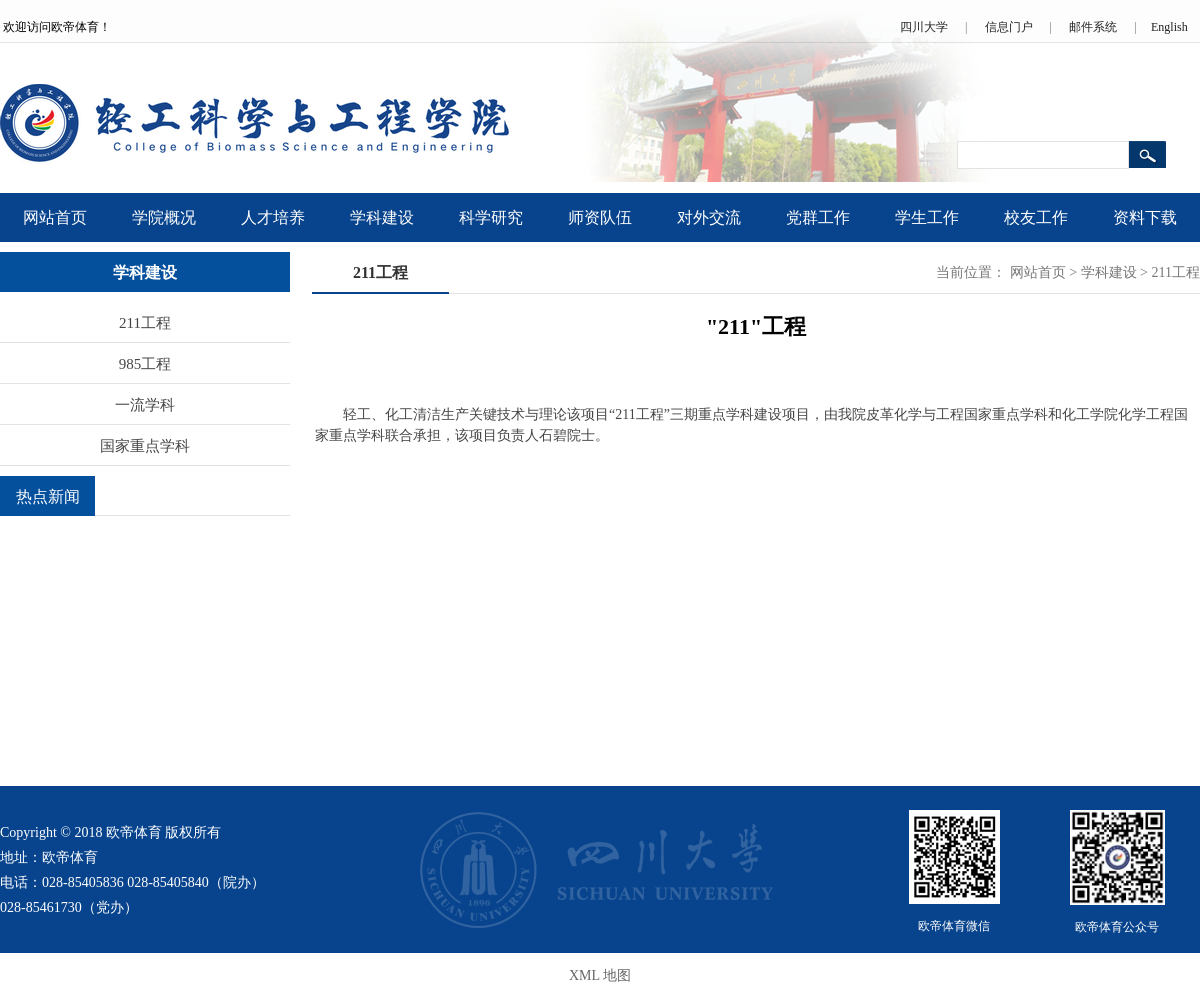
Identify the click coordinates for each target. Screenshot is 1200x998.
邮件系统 (1093, 27)
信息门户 (1009, 27)
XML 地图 (600, 975)
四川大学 (924, 27)
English (1169, 27)
